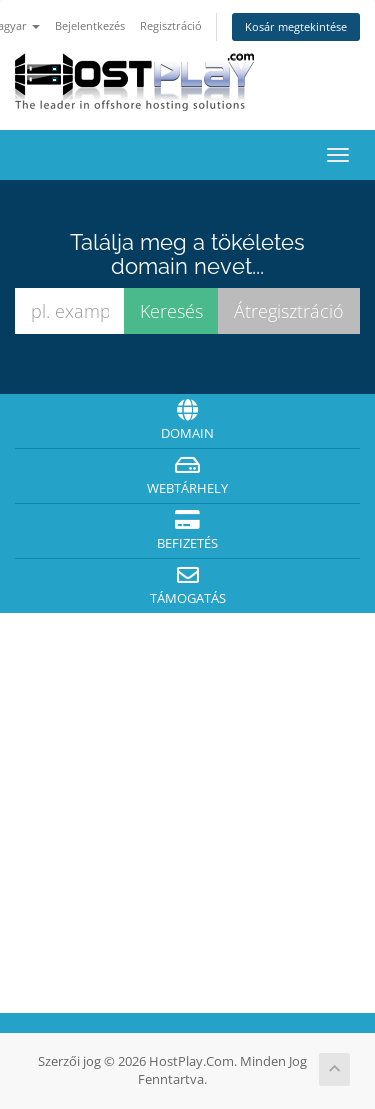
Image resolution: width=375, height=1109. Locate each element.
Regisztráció (171, 25)
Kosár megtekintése (296, 26)
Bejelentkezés (90, 25)
